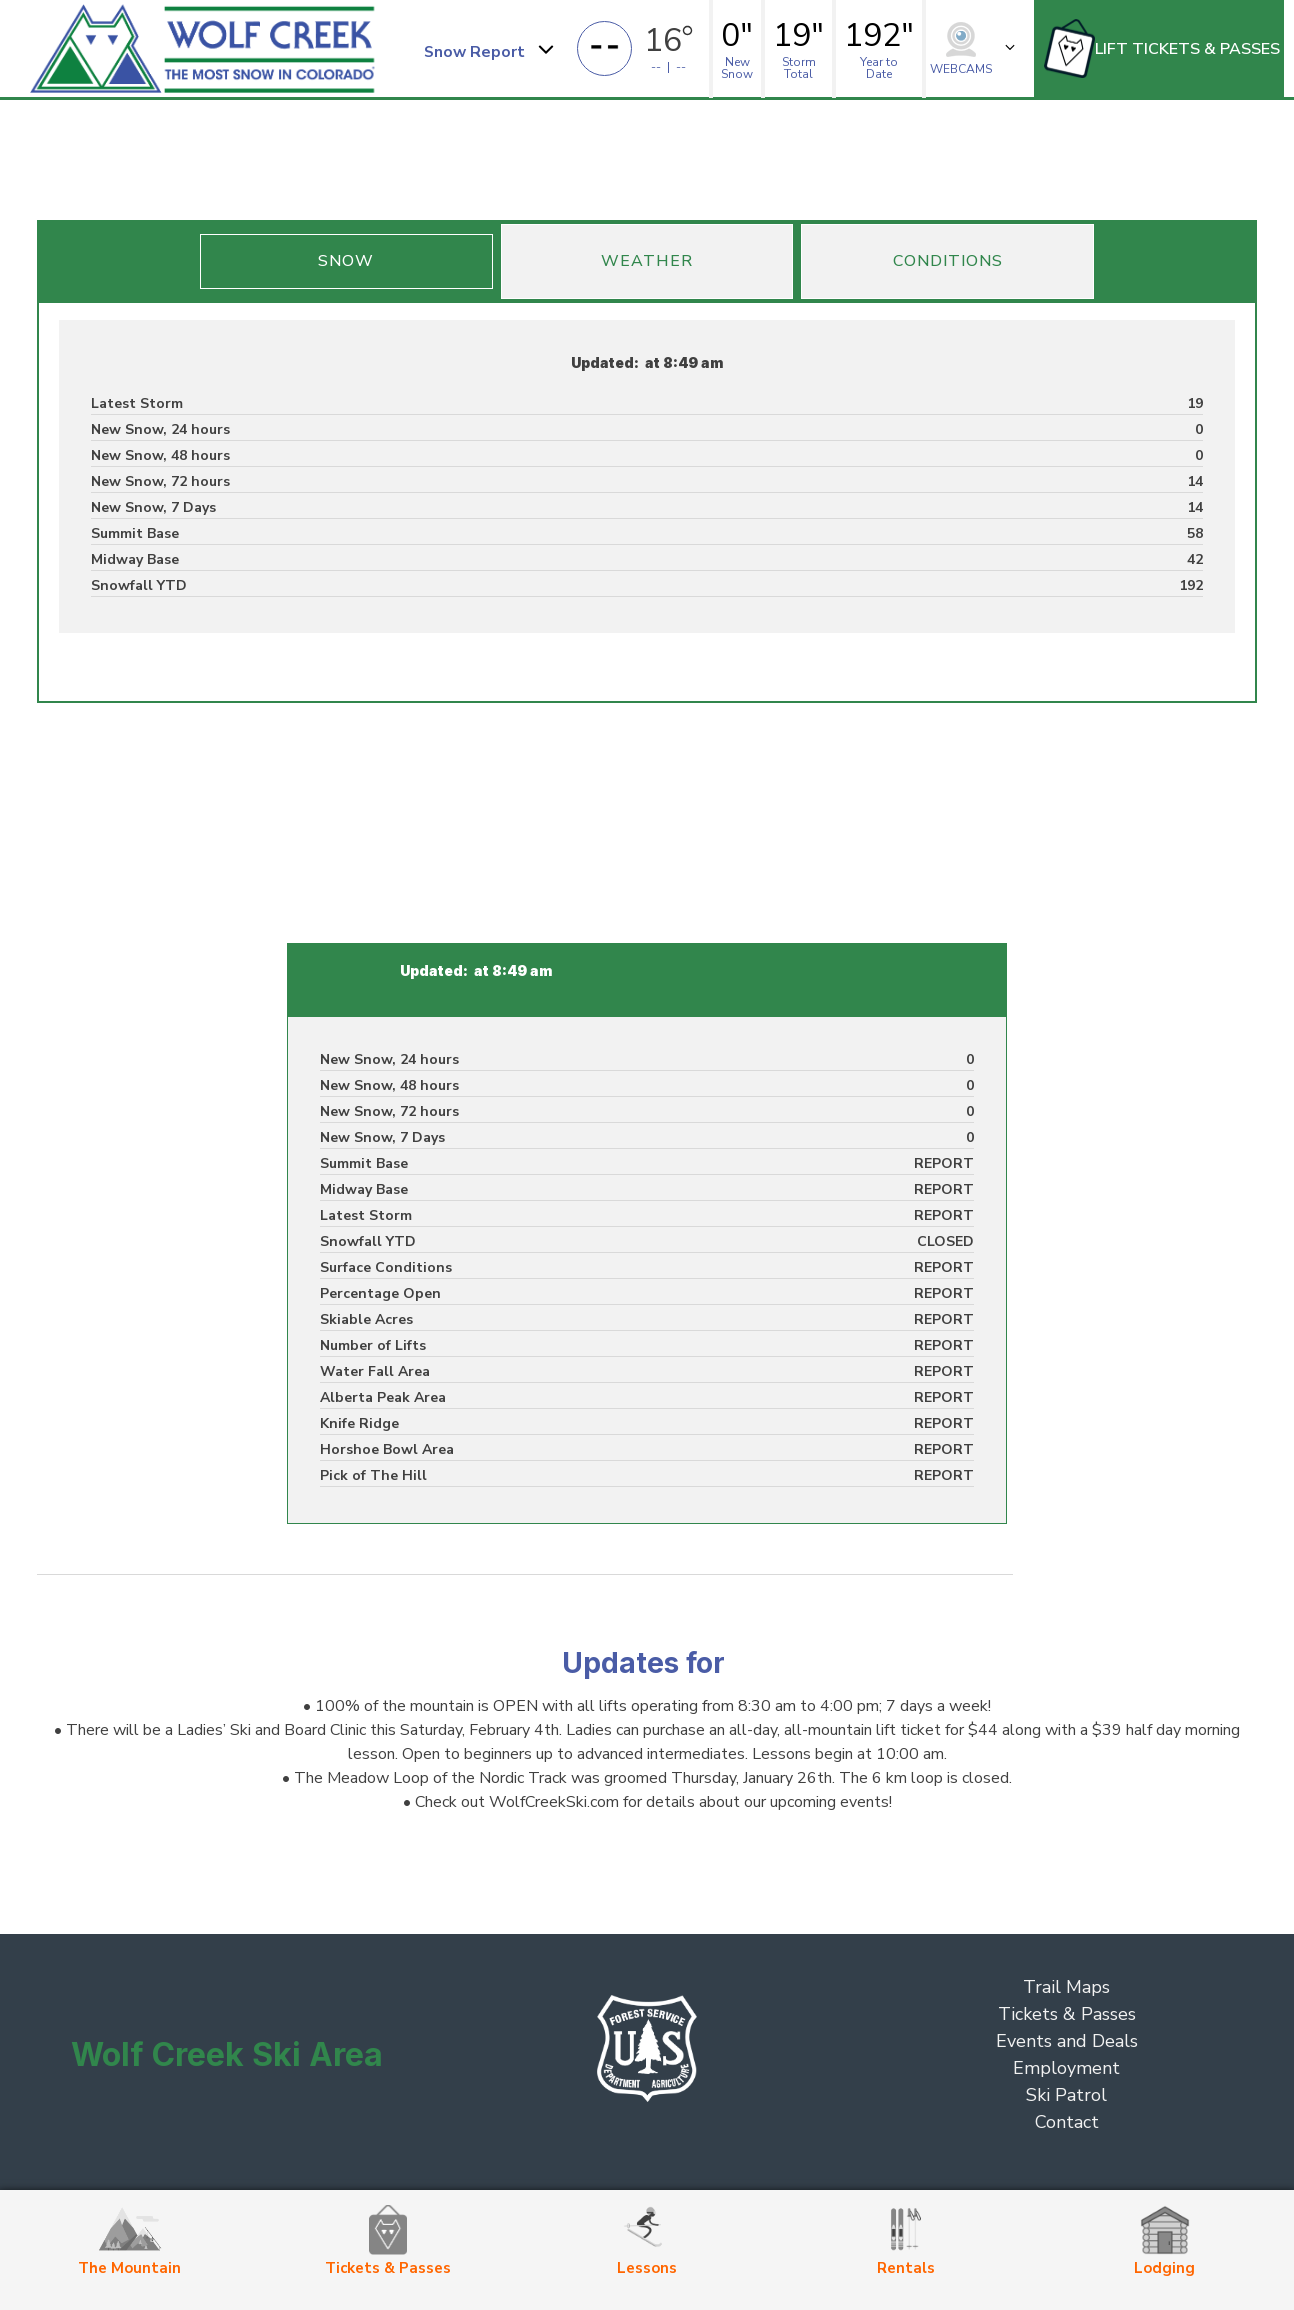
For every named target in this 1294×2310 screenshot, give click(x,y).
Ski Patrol (1066, 2095)
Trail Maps (1066, 1987)
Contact (1067, 2122)
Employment (1066, 2068)
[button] (487, 49)
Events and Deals (1067, 2041)
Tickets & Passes (1067, 2014)
